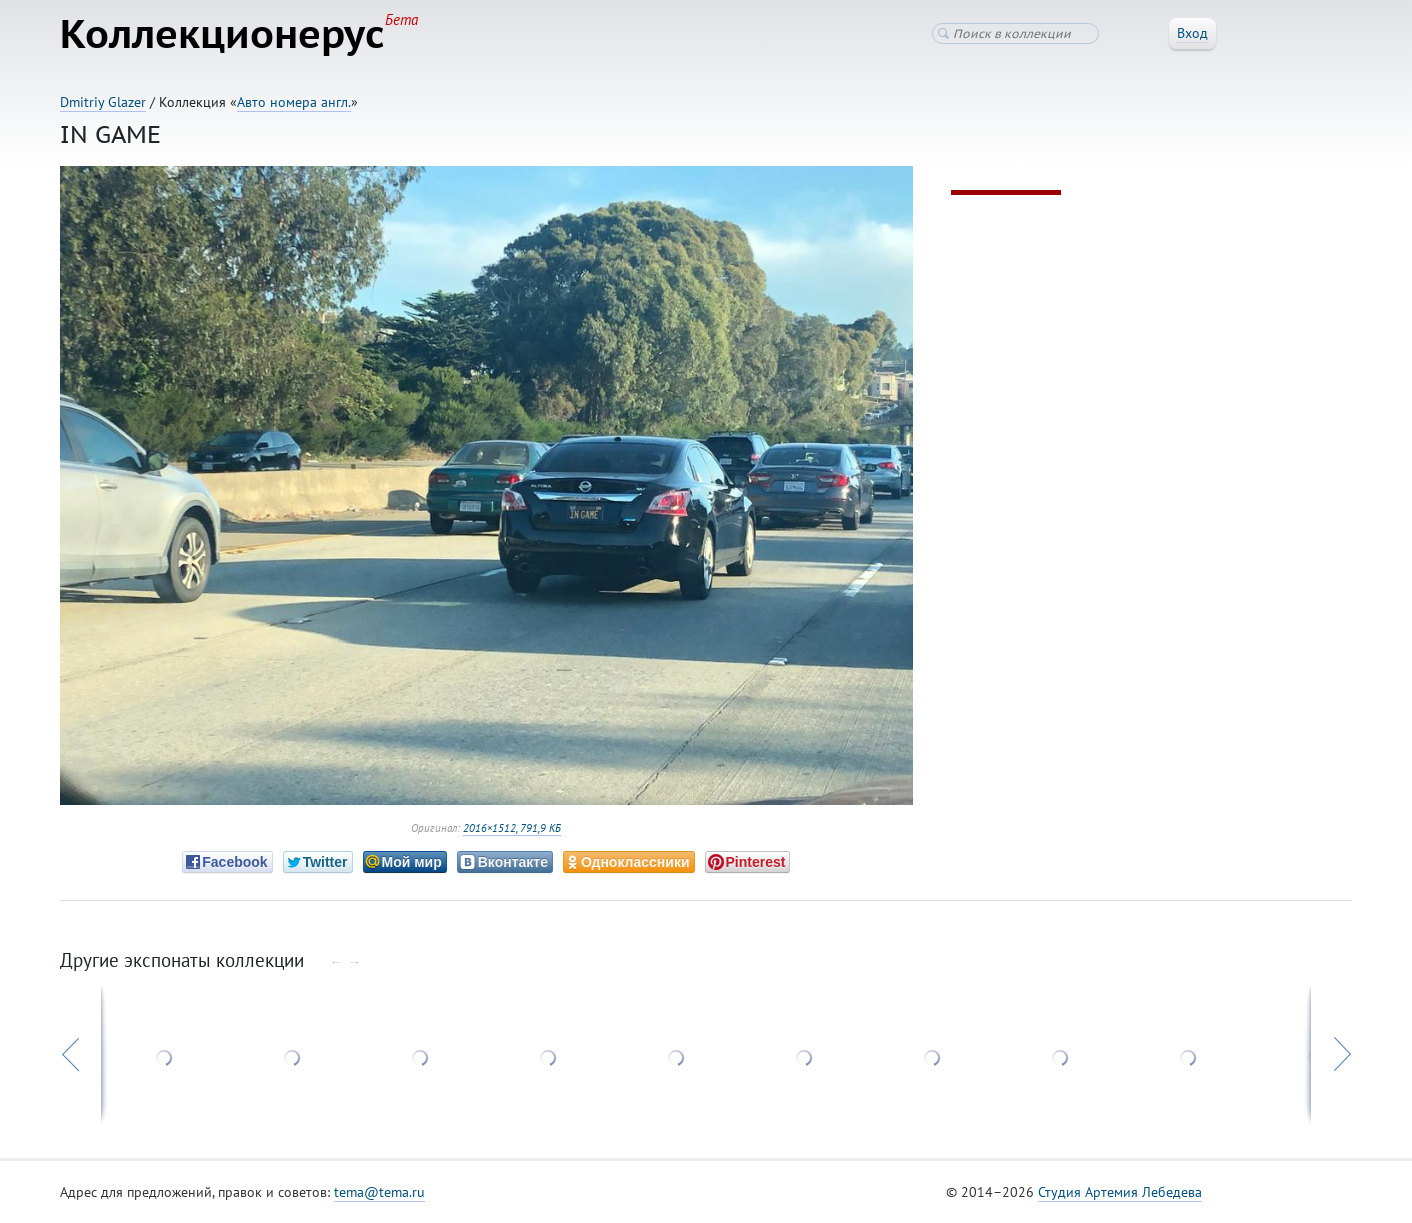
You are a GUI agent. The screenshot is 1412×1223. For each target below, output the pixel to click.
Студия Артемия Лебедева (1120, 1192)
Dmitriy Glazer (103, 102)
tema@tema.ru (379, 1192)
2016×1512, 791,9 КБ (512, 828)
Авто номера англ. (294, 102)
